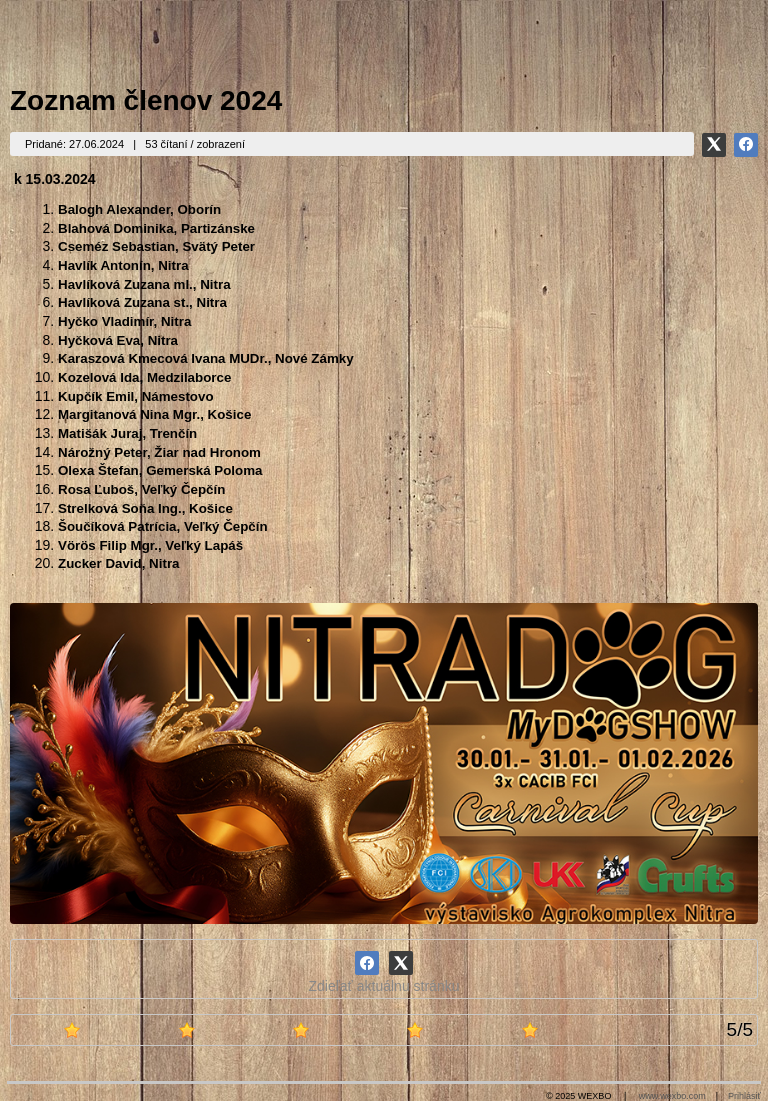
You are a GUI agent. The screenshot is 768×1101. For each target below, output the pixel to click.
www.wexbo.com (672, 1096)
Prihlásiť (744, 1096)
